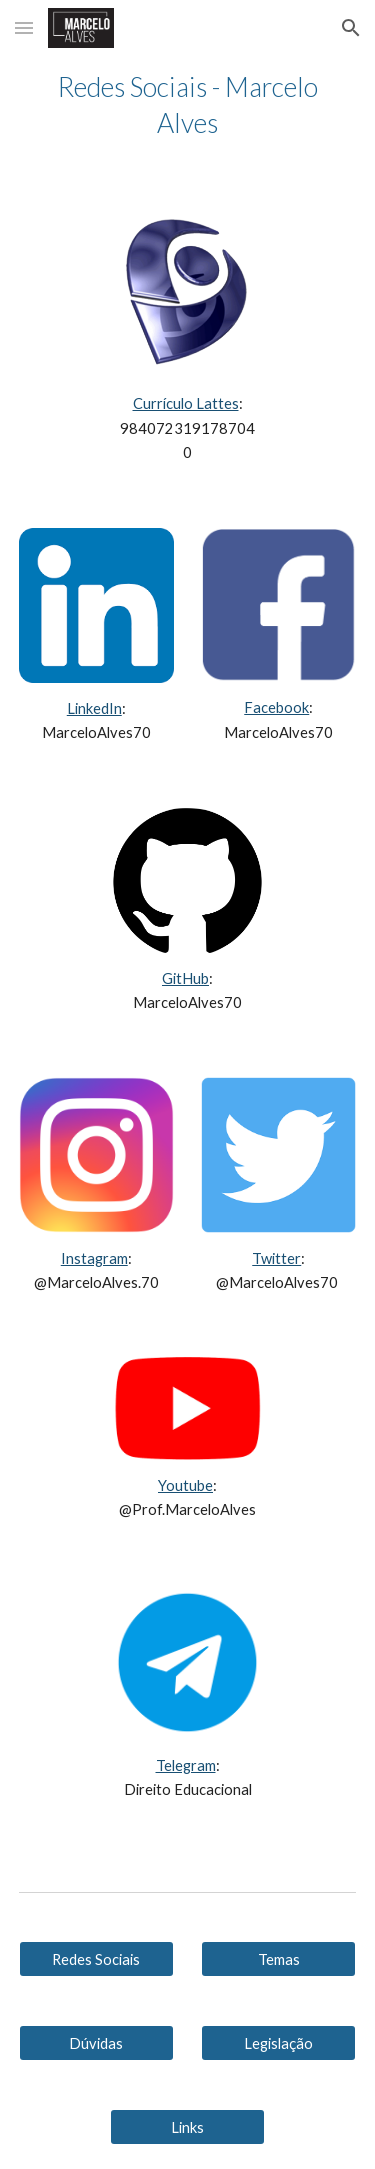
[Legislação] (278, 2043)
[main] (188, 105)
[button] (24, 27)
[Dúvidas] (96, 2043)
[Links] (187, 2127)
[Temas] (278, 1959)
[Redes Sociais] (96, 1959)
